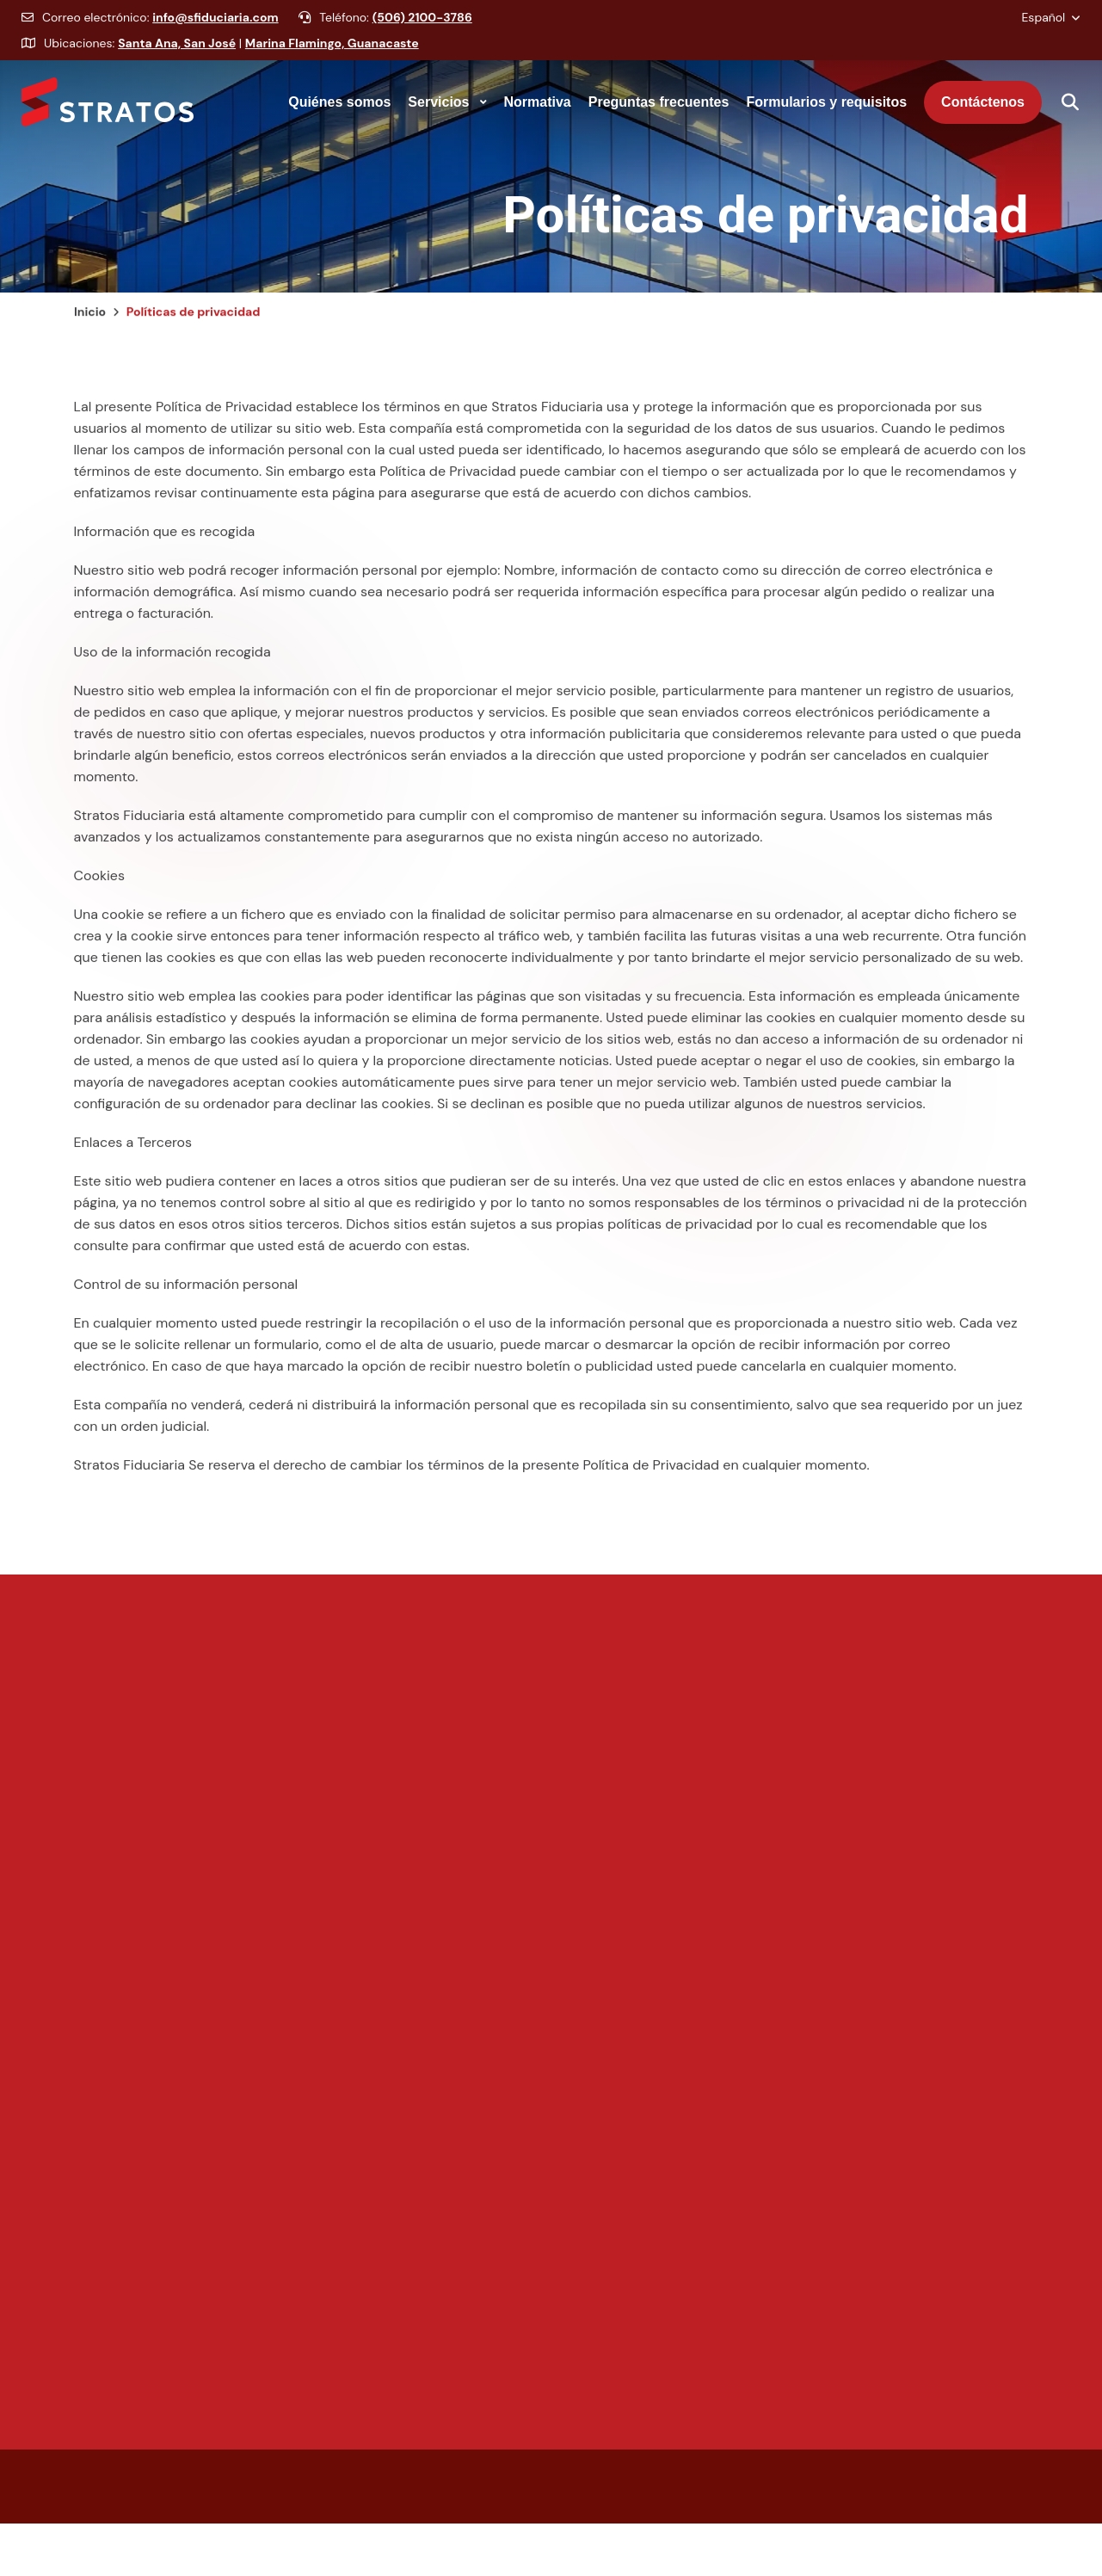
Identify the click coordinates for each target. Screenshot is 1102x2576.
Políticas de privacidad (765, 228)
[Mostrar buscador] (1061, 102)
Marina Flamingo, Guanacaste (332, 56)
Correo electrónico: (150, 30)
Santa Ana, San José (177, 56)
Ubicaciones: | (220, 56)
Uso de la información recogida (172, 665)
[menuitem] (339, 102)
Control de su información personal (186, 1297)
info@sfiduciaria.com (215, 30)
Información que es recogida (164, 544)
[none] (339, 102)
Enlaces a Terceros (133, 1155)
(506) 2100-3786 (422, 30)
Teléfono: (385, 30)
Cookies (99, 888)
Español (1044, 30)
